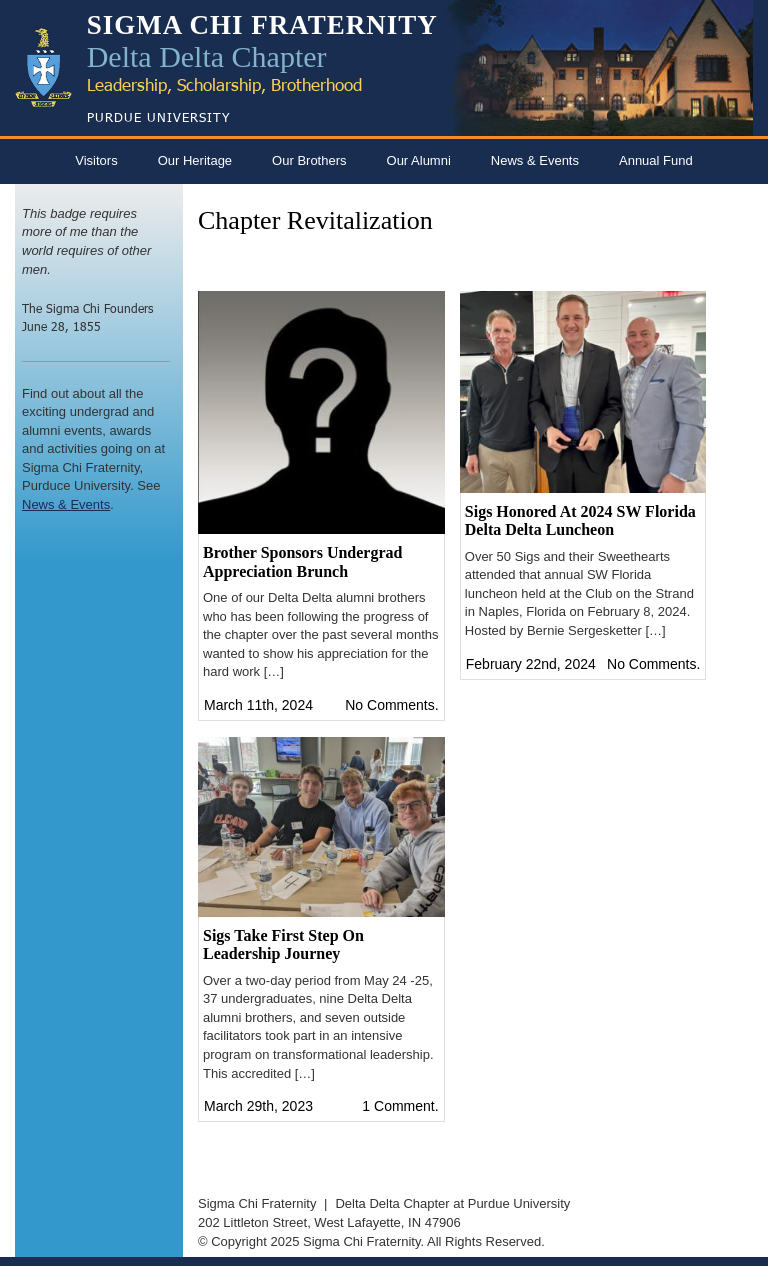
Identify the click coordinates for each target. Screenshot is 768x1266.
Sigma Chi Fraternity (257, 1203)
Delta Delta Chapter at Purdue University (452, 1203)
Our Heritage (195, 160)
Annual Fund (656, 160)
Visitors (96, 160)
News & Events (535, 160)
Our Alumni (419, 160)
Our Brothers (309, 160)
